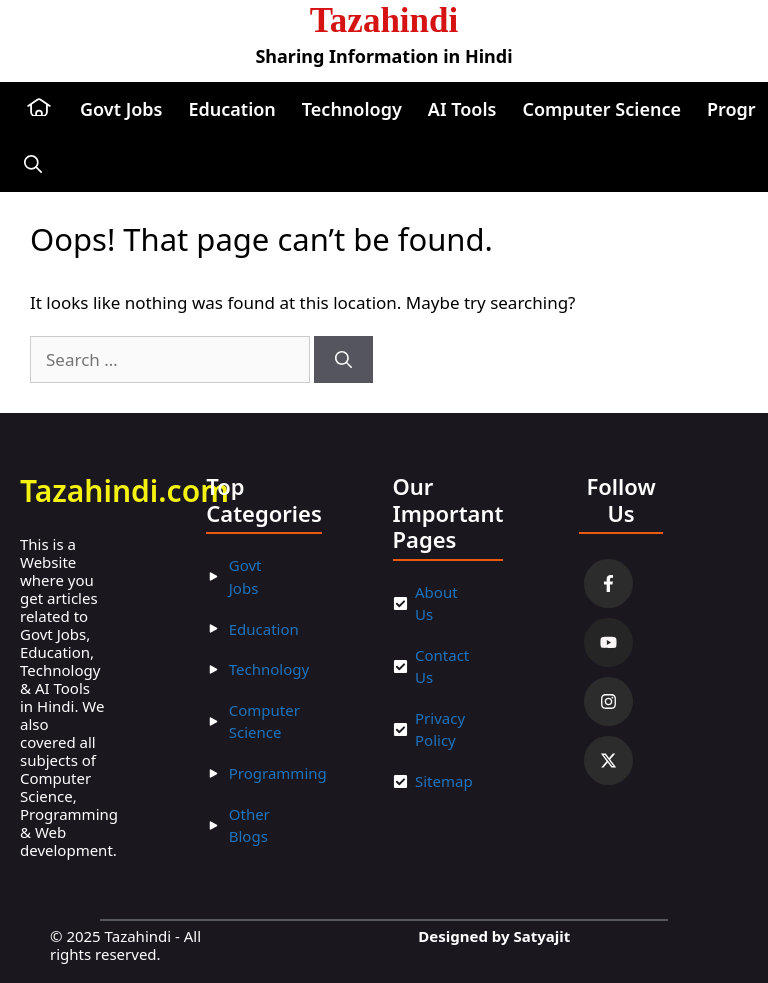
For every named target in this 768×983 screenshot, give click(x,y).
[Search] (343, 360)
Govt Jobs (121, 109)
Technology (352, 109)
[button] (33, 164)
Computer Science (601, 109)
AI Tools (462, 109)
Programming (278, 773)
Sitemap (444, 781)
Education (231, 109)
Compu (254, 710)
